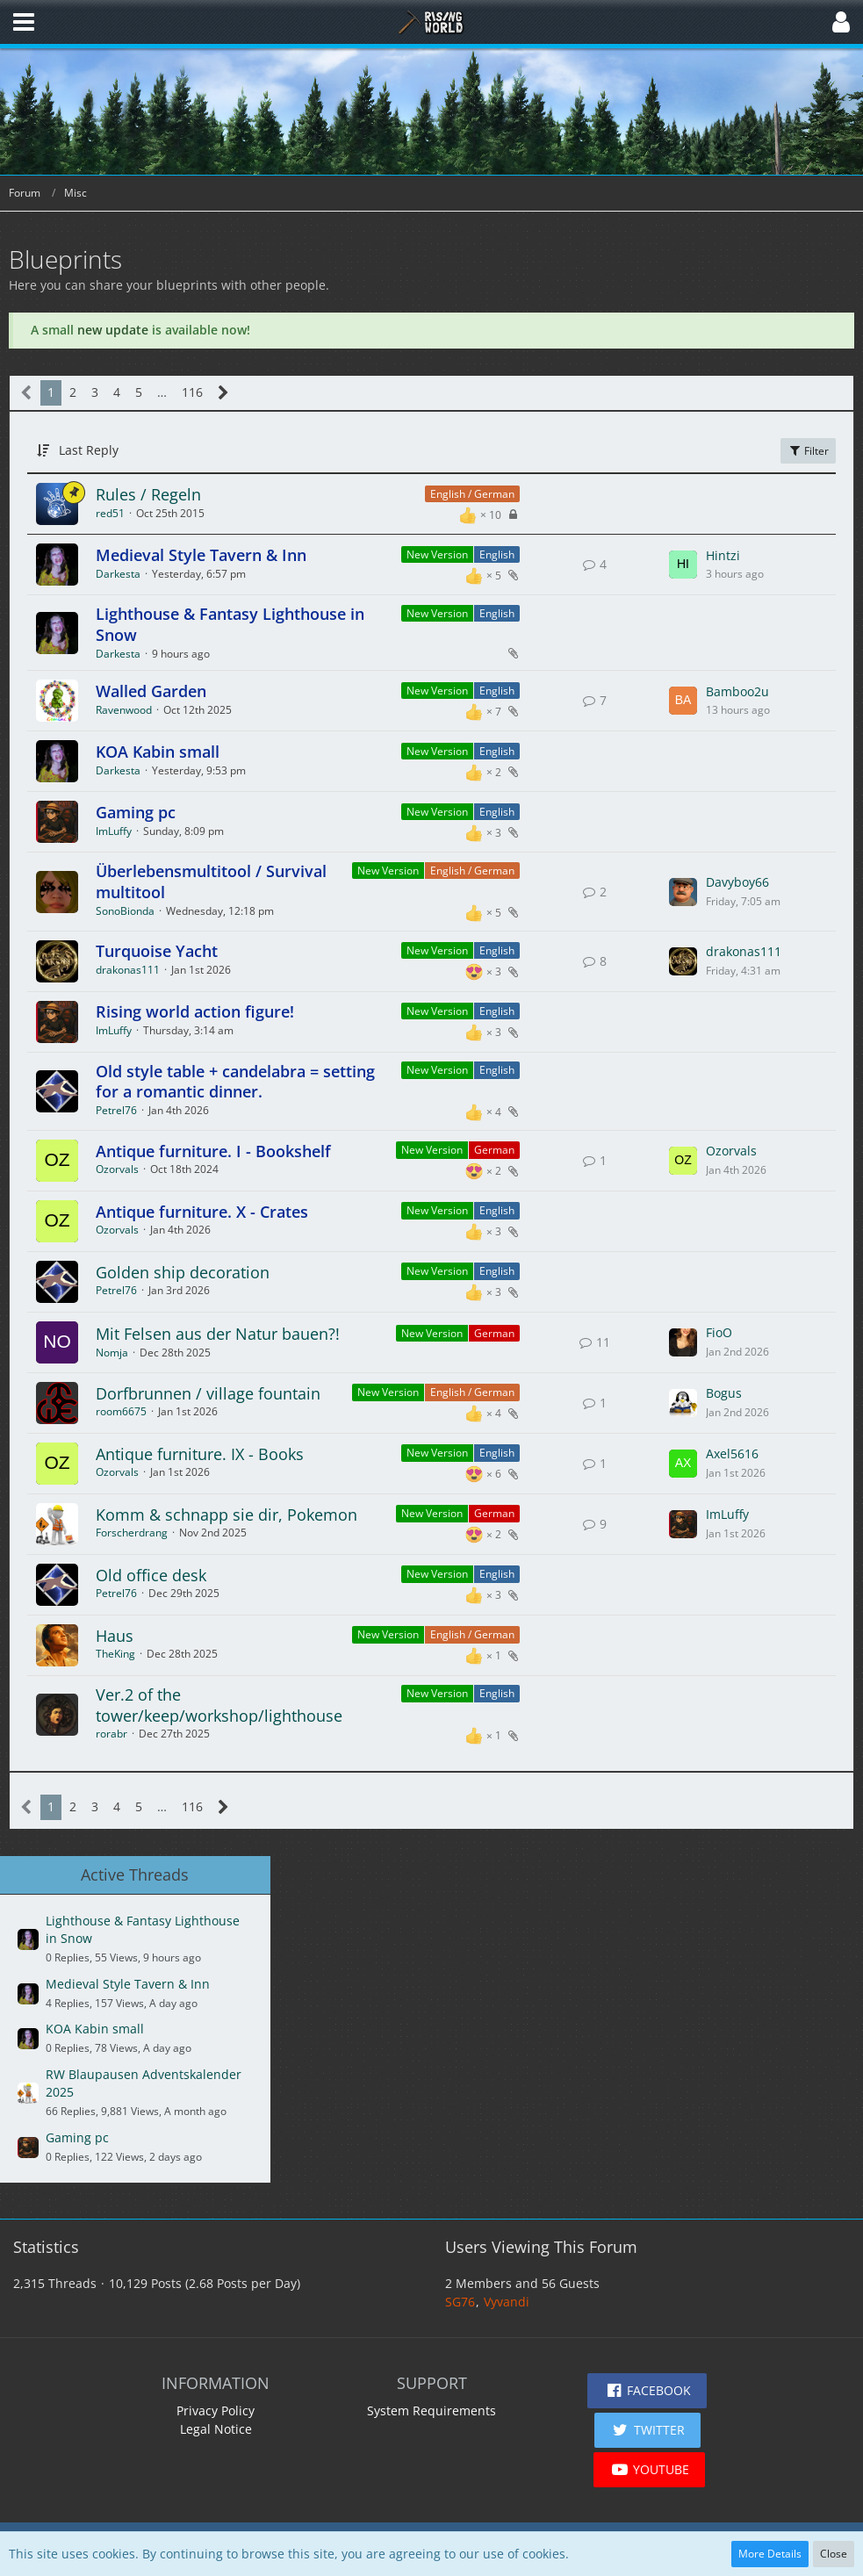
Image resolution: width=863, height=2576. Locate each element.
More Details (770, 2553)
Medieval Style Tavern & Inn (201, 554)
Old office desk (151, 1575)
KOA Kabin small (157, 751)
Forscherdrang (132, 1532)
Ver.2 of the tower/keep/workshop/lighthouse (219, 1705)
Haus (114, 1635)
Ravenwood (124, 709)
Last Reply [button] (89, 450)
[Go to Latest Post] (683, 564)
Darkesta (118, 573)
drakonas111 (128, 969)
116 (192, 392)
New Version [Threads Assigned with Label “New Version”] (437, 554)
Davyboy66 (737, 882)
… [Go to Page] (162, 392)
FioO (719, 1332)
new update (112, 329)
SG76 (460, 2301)
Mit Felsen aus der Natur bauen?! (218, 1333)
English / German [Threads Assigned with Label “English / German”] (472, 493)
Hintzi (723, 555)
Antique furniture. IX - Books (200, 1453)
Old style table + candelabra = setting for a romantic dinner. (235, 1082)
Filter (808, 450)
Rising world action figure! (195, 1011)
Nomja (112, 1352)
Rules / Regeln (148, 494)
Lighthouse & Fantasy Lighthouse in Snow (230, 624)
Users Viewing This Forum (541, 2246)
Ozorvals (117, 1169)
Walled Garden (151, 691)
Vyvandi (506, 2301)
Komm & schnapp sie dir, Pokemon (226, 1514)
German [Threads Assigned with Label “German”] (494, 1149)
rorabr (111, 1733)
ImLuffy (114, 831)
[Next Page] (223, 393)
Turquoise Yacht (157, 950)
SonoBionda (125, 910)
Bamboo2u (737, 691)
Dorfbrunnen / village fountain (208, 1393)
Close (833, 2553)
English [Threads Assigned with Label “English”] (496, 554)
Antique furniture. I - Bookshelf (213, 1151)
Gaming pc (136, 812)
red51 (110, 513)
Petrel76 (116, 1110)
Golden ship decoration (183, 1272)
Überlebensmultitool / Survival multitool (211, 881)
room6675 (121, 1411)
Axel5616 (732, 1453)
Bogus (724, 1393)
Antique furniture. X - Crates (202, 1211)
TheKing (115, 1653)
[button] (24, 22)
